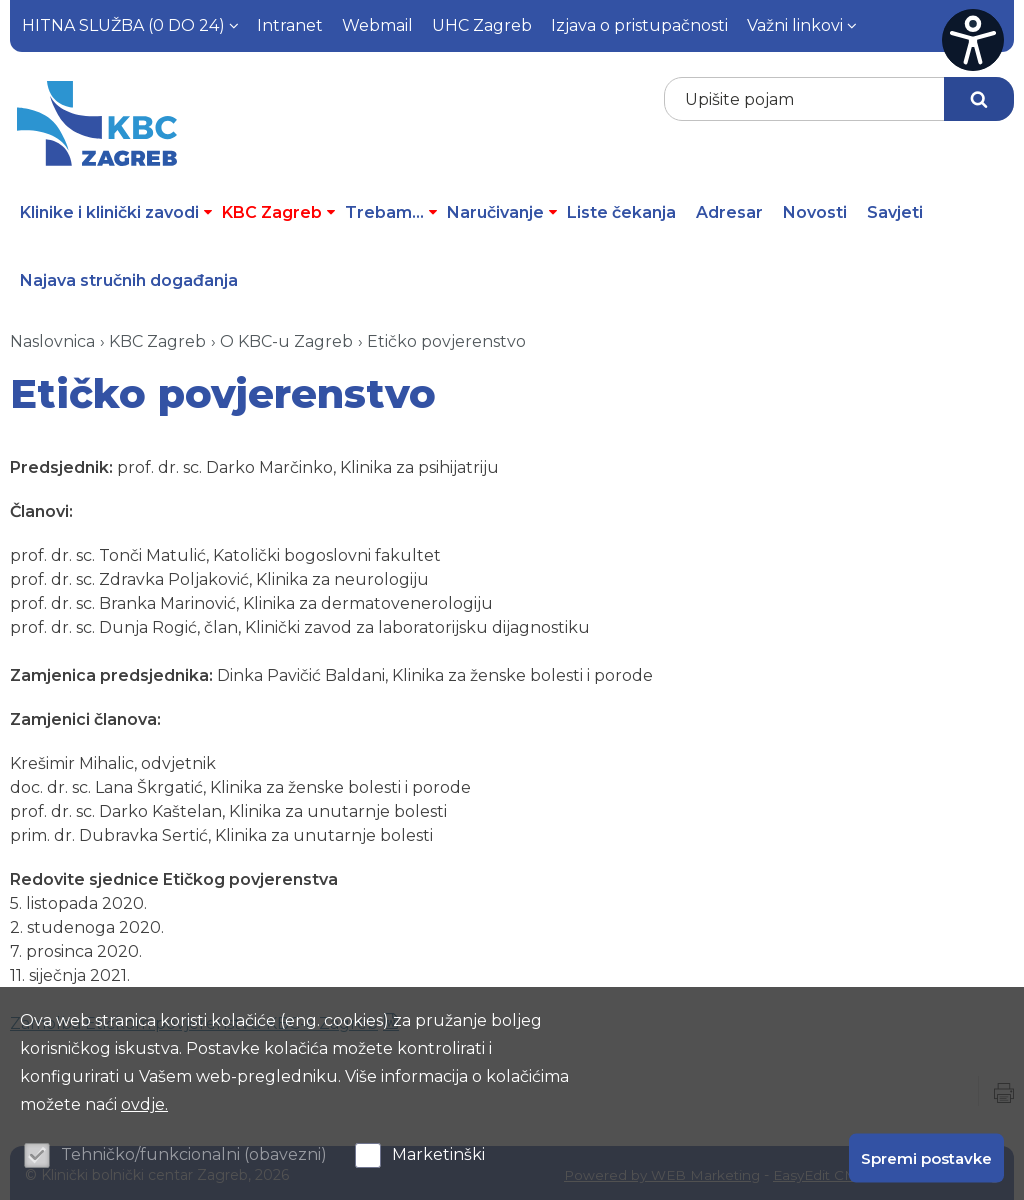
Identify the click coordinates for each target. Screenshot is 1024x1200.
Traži (979, 99)
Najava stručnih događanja (129, 276)
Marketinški (438, 1154)
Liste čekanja (621, 208)
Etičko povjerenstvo (446, 337)
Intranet (290, 25)
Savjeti (895, 208)
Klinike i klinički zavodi (116, 208)
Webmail (377, 25)
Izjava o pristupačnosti (639, 25)
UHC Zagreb (482, 25)
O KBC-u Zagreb (286, 337)
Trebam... (391, 208)
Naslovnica (52, 337)
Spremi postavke (926, 1157)
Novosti (815, 208)
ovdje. (144, 1104)
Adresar (729, 208)
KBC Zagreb (278, 208)
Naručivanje (502, 208)
